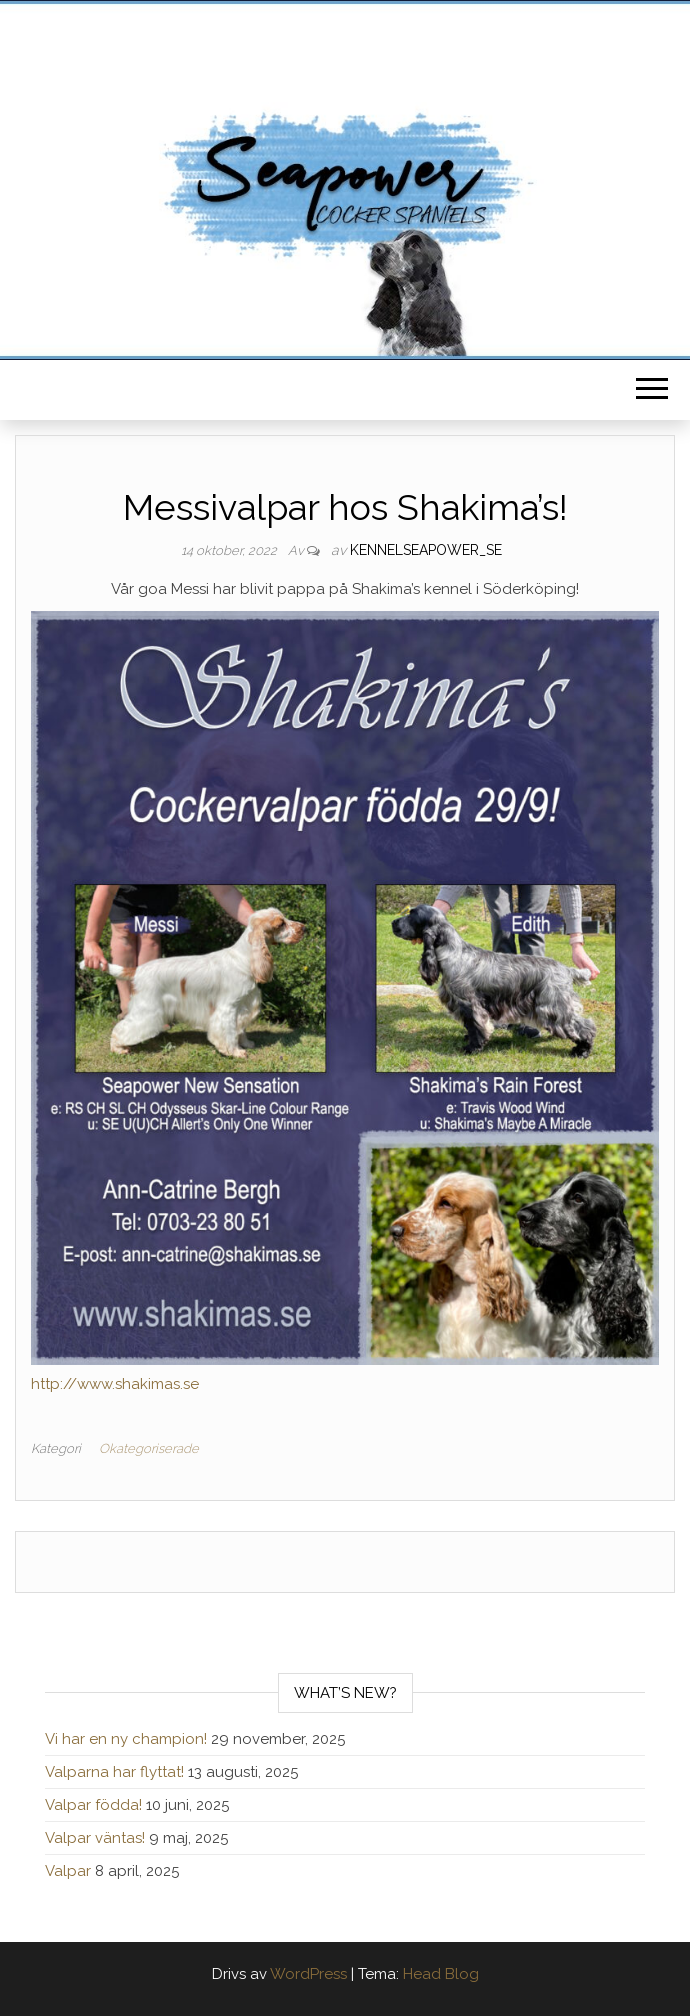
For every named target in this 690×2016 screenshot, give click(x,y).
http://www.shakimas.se (115, 1384)
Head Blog (441, 1974)
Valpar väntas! (95, 1838)
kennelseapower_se (426, 550)
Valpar (68, 1871)
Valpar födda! (93, 1805)
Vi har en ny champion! (126, 1739)
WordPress (308, 1974)
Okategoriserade (149, 1448)
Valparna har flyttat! (114, 1772)
